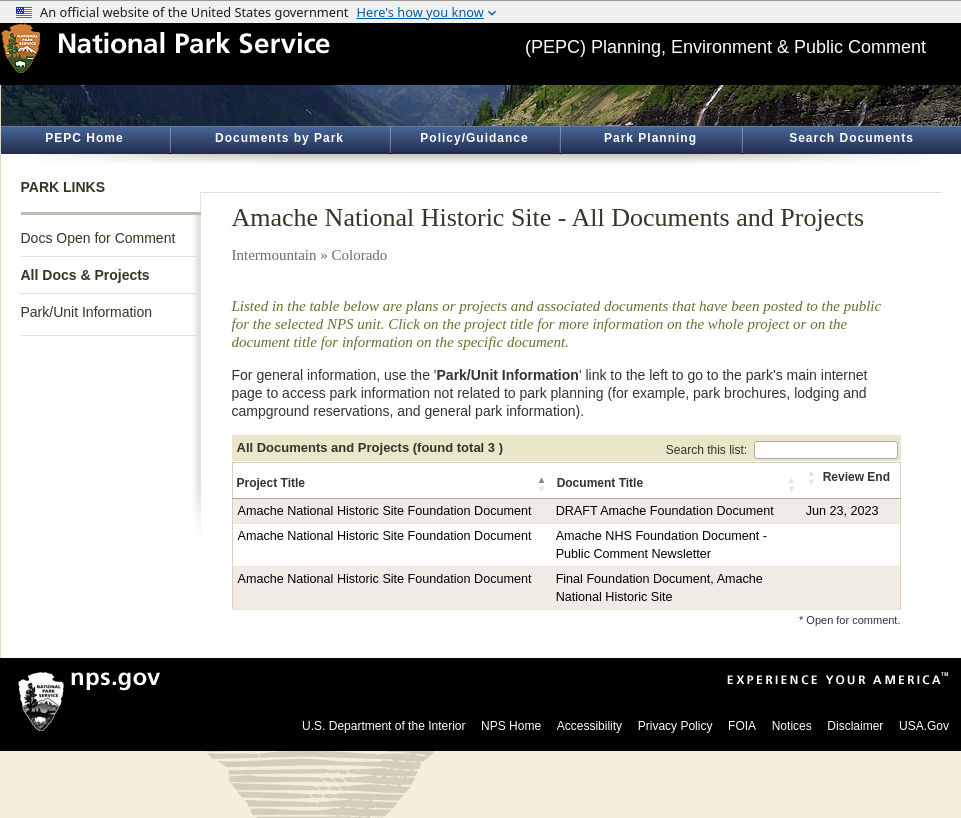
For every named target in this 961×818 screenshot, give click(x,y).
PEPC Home (84, 138)
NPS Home (511, 726)
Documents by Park (279, 138)
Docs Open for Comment (98, 238)
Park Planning (650, 138)
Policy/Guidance (474, 138)
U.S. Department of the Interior (383, 726)
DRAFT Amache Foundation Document (665, 511)
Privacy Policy (675, 726)
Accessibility (589, 726)
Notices (792, 726)
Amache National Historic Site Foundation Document (385, 511)
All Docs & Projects (85, 275)
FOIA (742, 726)
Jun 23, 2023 (842, 511)
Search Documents (851, 138)
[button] (543, 484)
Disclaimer (855, 726)
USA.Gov (924, 726)
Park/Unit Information (87, 312)
